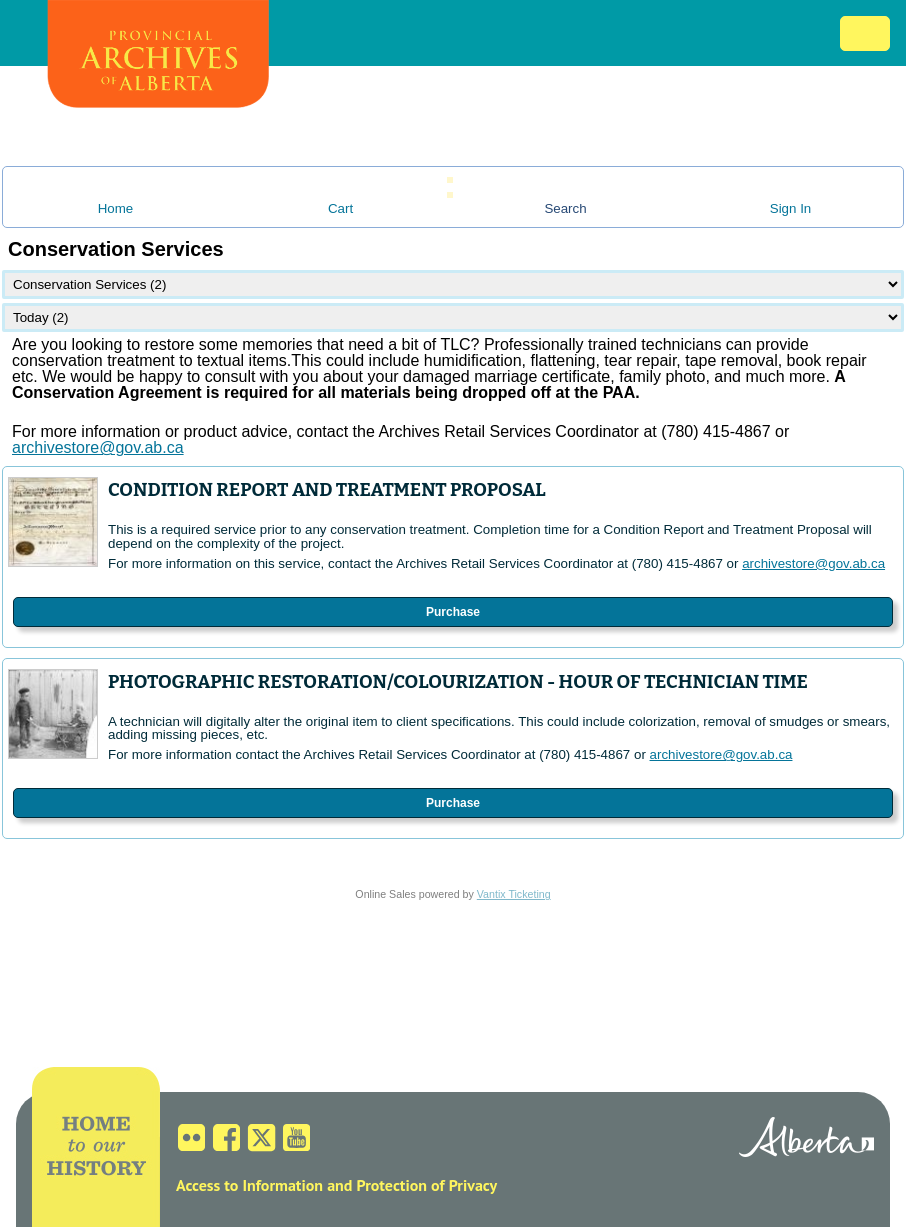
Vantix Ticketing (514, 894)
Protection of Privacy (426, 1185)
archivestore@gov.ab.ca (813, 563)
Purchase (453, 612)
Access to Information (249, 1185)
